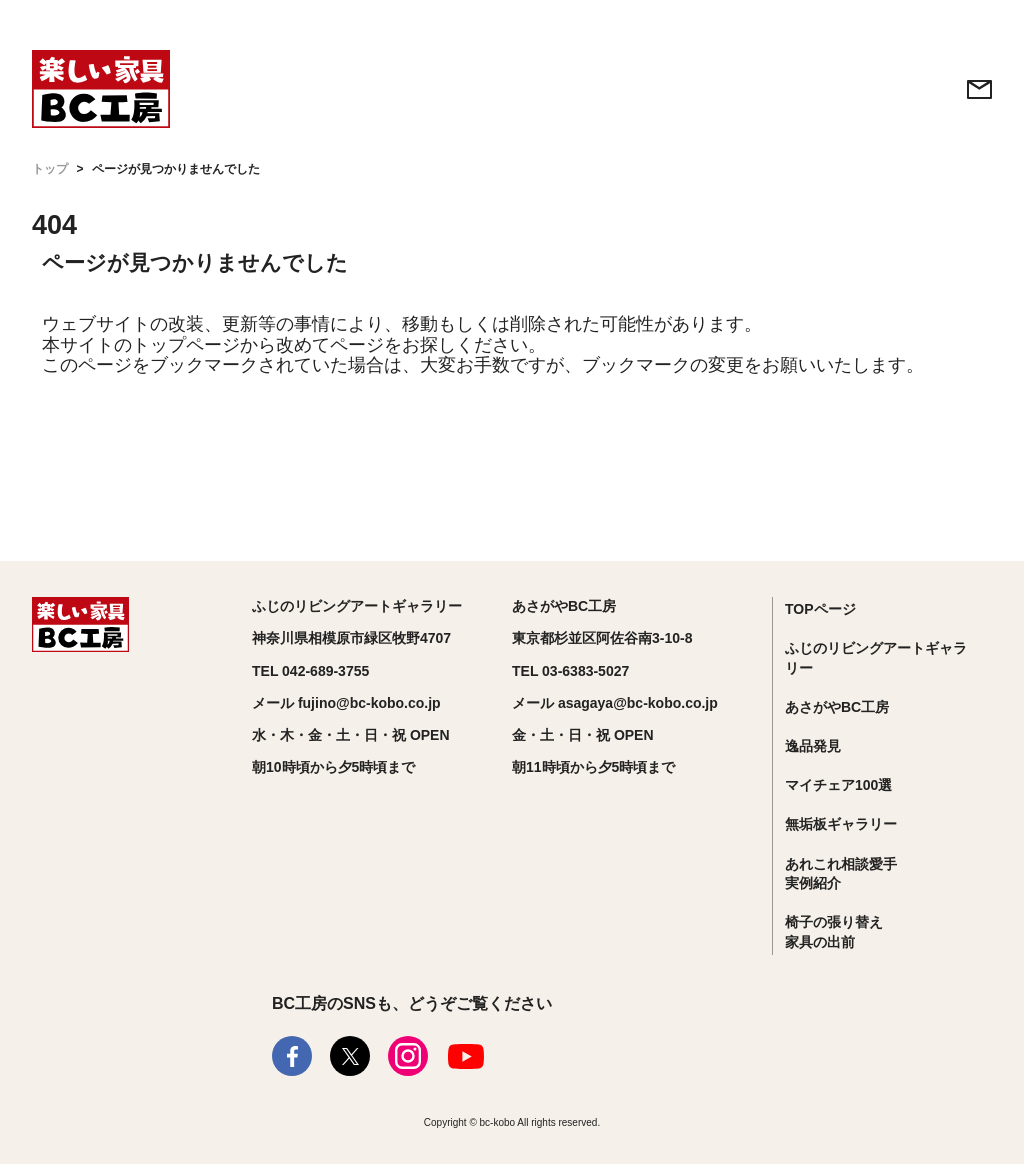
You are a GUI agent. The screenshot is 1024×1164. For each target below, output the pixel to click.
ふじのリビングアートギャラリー (876, 658)
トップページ (186, 345)
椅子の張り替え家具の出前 (834, 932)
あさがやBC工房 (837, 707)
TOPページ (820, 609)
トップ (50, 169)
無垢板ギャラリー (841, 824)
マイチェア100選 (838, 785)
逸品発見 (813, 746)
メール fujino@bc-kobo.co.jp (346, 703)
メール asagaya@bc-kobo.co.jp (615, 703)
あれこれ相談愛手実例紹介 (841, 874)
